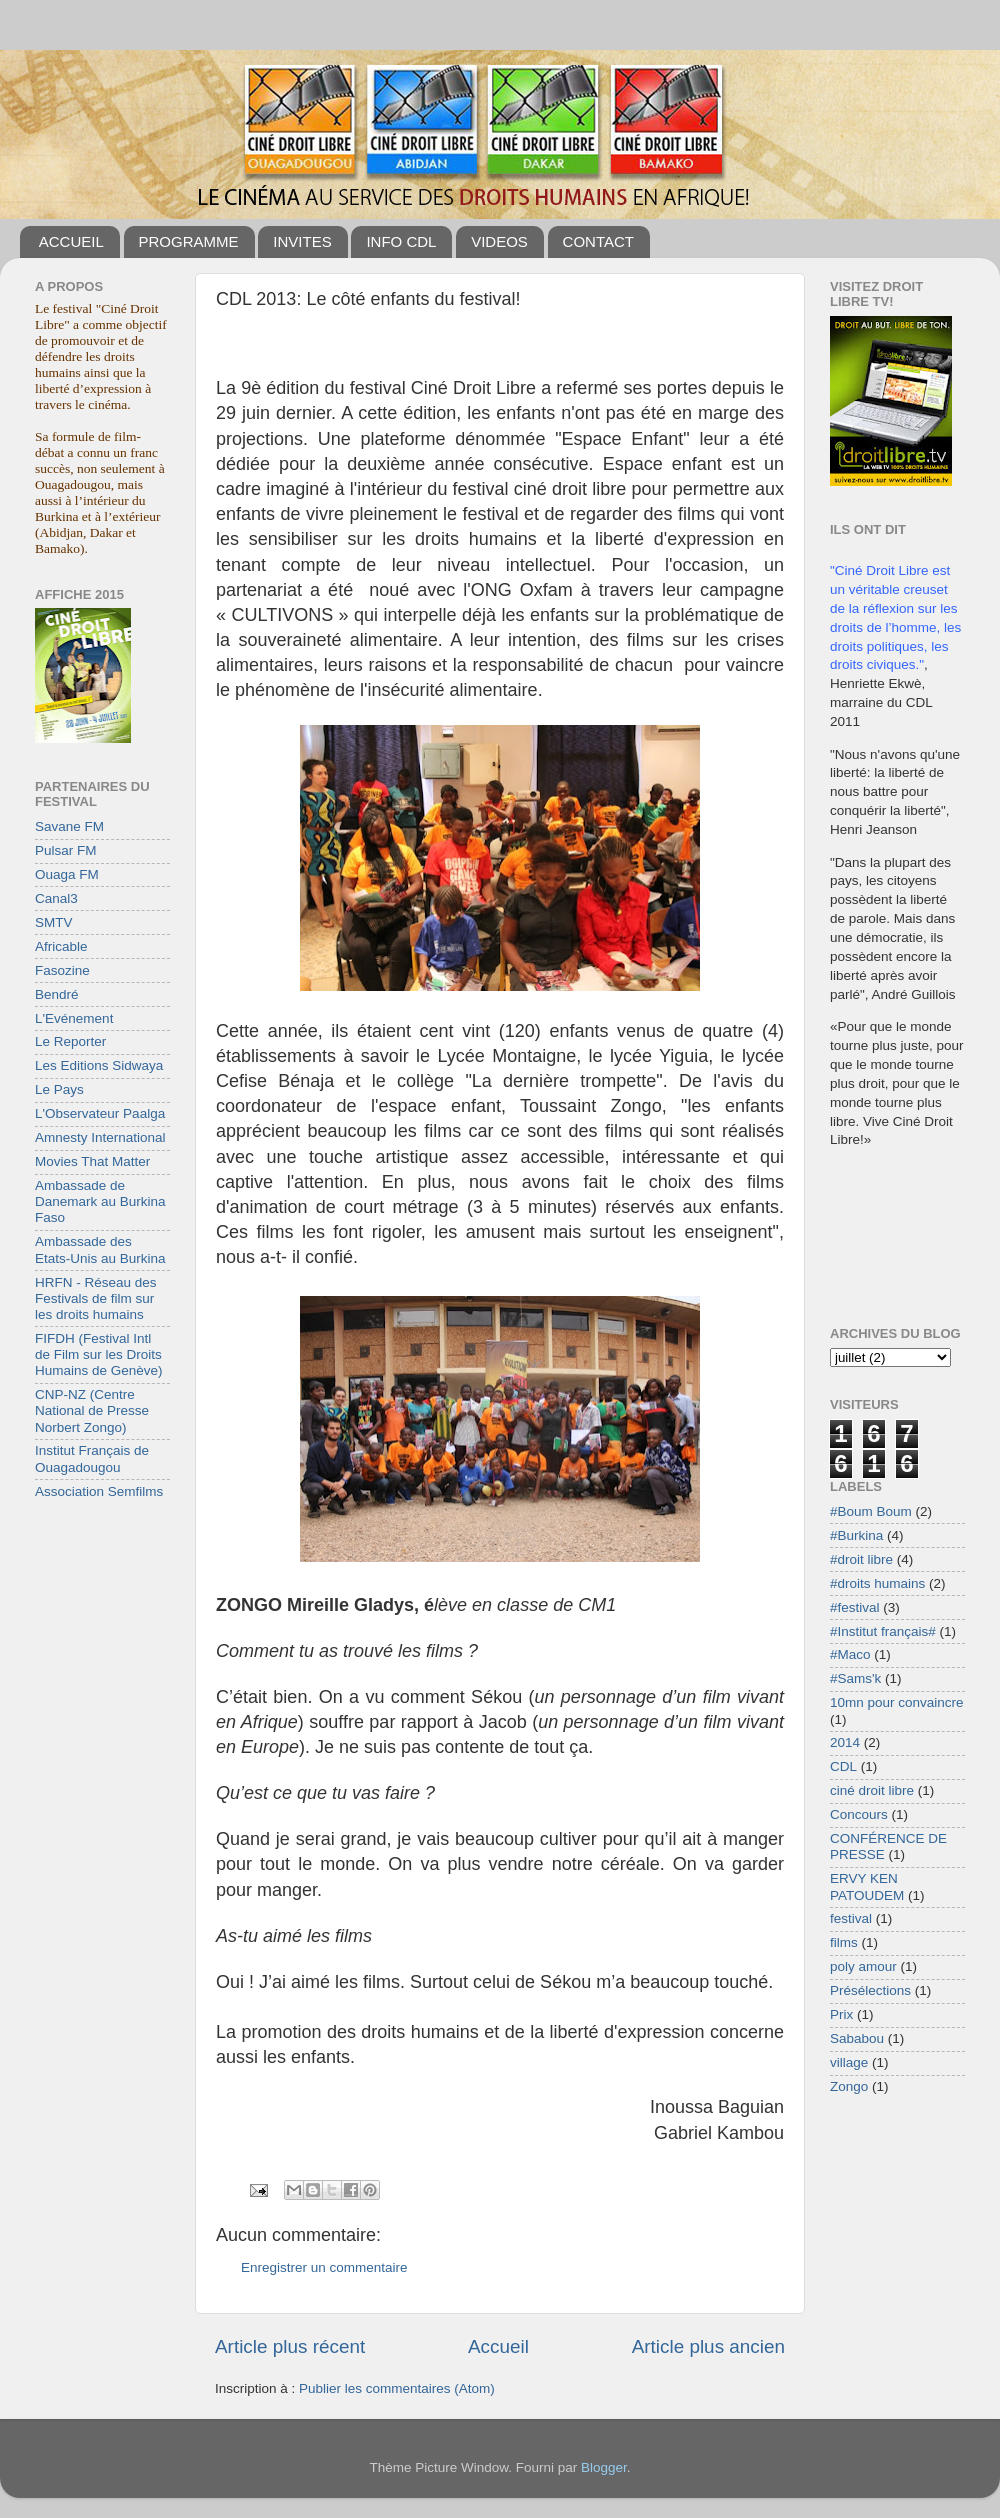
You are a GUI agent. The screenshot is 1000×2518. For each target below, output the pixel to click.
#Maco (850, 1654)
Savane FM (69, 826)
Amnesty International (100, 1137)
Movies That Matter (92, 1161)
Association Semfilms (99, 1491)
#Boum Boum (871, 1511)
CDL (843, 1766)
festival (851, 1918)
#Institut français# (883, 1631)
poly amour (863, 1966)
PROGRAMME (189, 241)
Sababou (857, 2038)
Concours (859, 1814)
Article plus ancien (708, 2346)
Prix (841, 2014)
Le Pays (59, 1089)
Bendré (57, 994)
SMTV (54, 922)
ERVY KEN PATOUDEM (867, 1886)
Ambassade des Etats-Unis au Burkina (100, 1249)
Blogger (604, 2467)
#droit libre (861, 1559)
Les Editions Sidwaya (99, 1065)
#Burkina (856, 1535)
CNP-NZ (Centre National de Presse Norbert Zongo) (92, 1410)
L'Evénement (74, 1018)
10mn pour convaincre (897, 1702)
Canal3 (56, 898)
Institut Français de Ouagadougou (92, 1458)
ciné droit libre (872, 1790)
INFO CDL (401, 241)
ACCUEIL (71, 241)
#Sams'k (855, 1678)
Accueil (498, 2346)
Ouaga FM (67, 874)
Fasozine (62, 970)
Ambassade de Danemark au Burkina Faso (100, 1201)
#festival (855, 1607)
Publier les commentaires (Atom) (397, 2388)
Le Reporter (70, 1041)
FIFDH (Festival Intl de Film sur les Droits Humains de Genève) (99, 1354)
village (849, 2062)
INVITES (302, 241)
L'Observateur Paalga (100, 1113)
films (844, 1942)
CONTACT (598, 241)
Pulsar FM (66, 850)
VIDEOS (499, 241)
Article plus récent (290, 2346)
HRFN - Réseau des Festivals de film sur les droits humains (96, 1298)
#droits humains (877, 1583)
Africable (61, 946)
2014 (845, 1742)
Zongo (849, 2086)
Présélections (870, 1990)
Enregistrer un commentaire (324, 2267)
